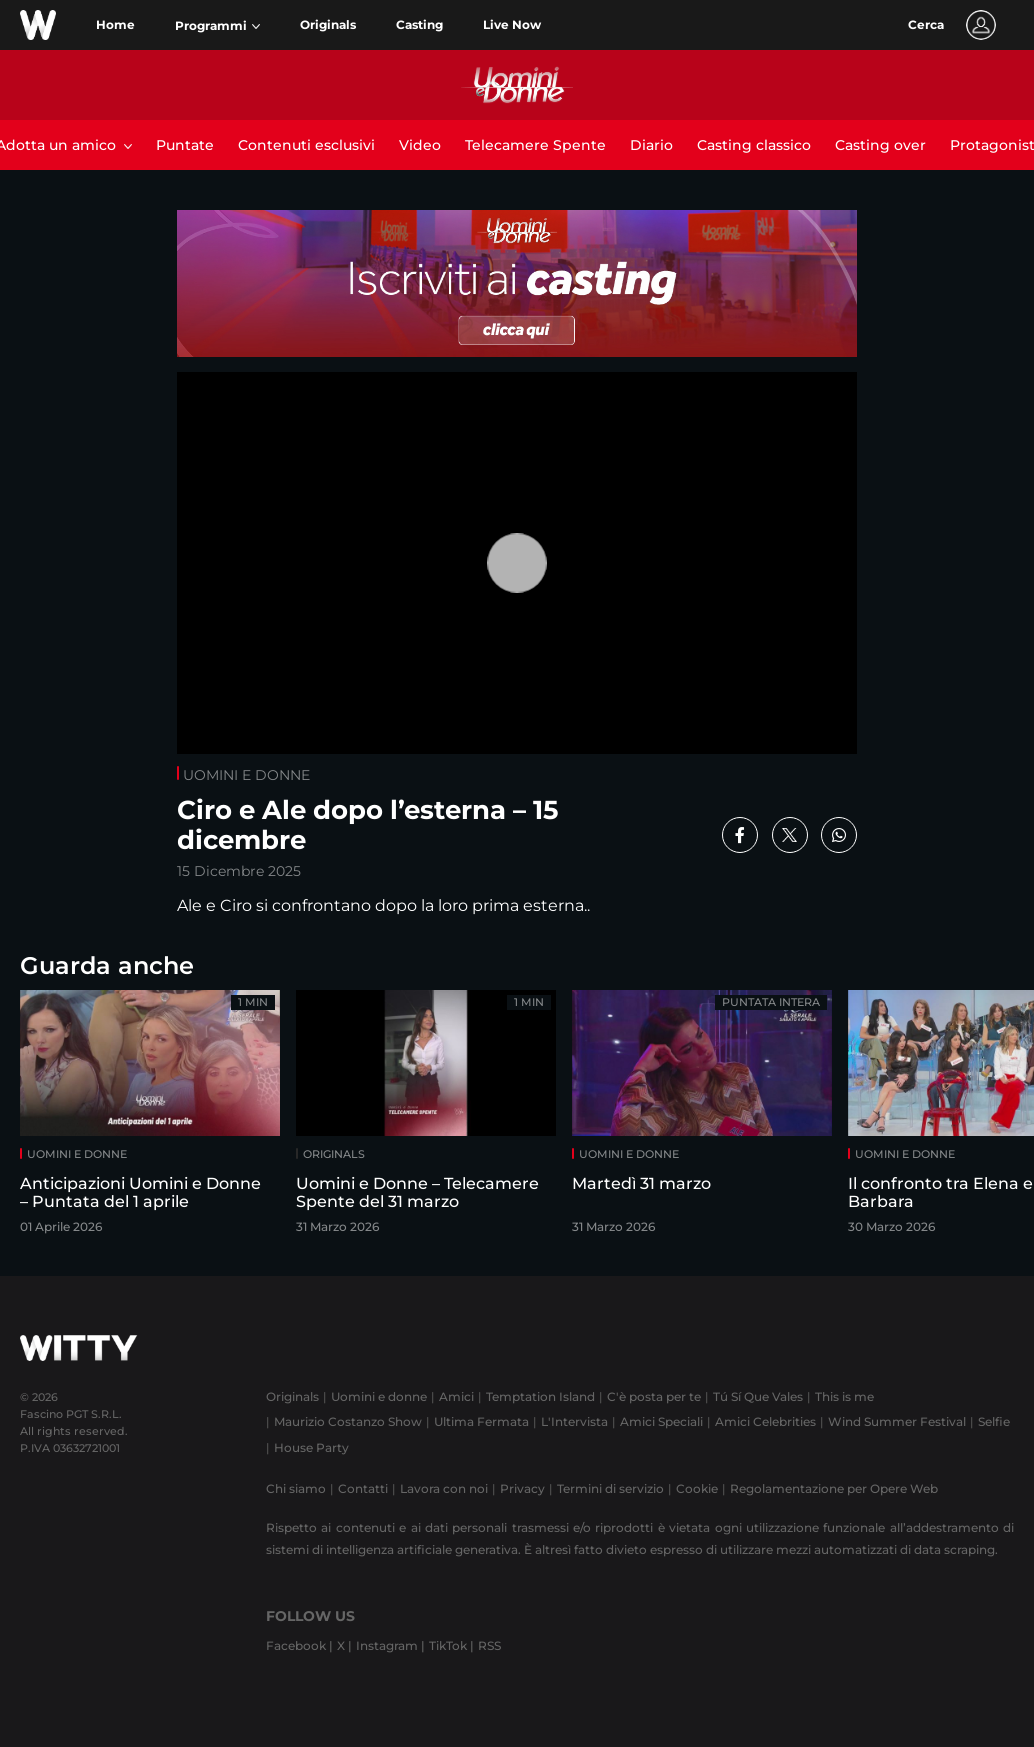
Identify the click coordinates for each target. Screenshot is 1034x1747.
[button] (217, 26)
